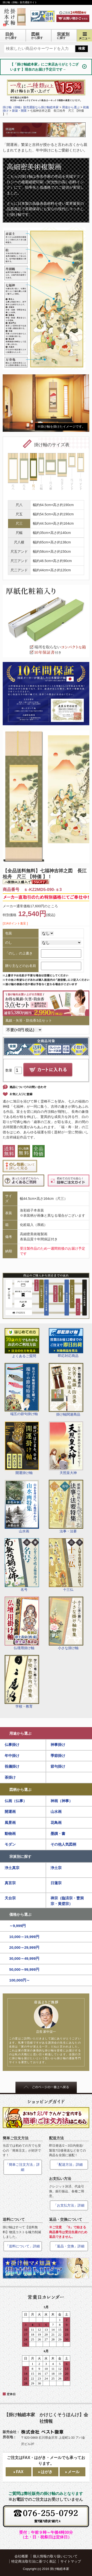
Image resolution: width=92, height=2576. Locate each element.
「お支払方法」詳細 (68, 2205)
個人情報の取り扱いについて (55, 2556)
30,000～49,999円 (24, 1958)
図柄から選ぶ (20, 1789)
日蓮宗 (56, 1883)
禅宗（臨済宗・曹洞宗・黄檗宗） (67, 1901)
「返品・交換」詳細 (68, 2246)
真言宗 (10, 1883)
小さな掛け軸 (66, 1623)
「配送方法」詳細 (69, 2164)
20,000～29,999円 (24, 1947)
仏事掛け (12, 1745)
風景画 (10, 1822)
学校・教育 (22, 1681)
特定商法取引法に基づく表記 (33, 2561)
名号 (22, 1564)
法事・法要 (66, 1506)
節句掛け (58, 1766)
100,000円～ (19, 1980)
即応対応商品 (66, 1343)
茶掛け (10, 1777)
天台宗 (10, 1898)
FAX (19, 2472)
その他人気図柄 (63, 1844)
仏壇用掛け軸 (22, 1623)
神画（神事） (62, 1801)
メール (73, 2472)
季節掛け (58, 1755)
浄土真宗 (12, 1868)
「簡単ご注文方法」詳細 (22, 2167)
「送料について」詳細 (22, 2246)
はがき (47, 2472)
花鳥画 (56, 1822)
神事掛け (58, 1745)
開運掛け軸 (22, 1448)
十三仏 (66, 1564)
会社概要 (21, 2556)
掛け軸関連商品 (66, 1389)
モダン (10, 1844)
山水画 (22, 1506)
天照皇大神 (66, 1448)
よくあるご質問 (22, 1343)
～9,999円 (17, 1926)
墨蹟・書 (58, 1833)
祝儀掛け (12, 1766)
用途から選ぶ (20, 1733)
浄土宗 (56, 1868)
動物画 (10, 1833)
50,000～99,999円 (24, 1969)
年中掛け (12, 1755)
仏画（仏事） (16, 1801)
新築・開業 (19, 110)
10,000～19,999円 (24, 1937)
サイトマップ (70, 2561)
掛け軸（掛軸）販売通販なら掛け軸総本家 (31, 107)
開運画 (10, 1811)
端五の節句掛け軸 (22, 1389)
